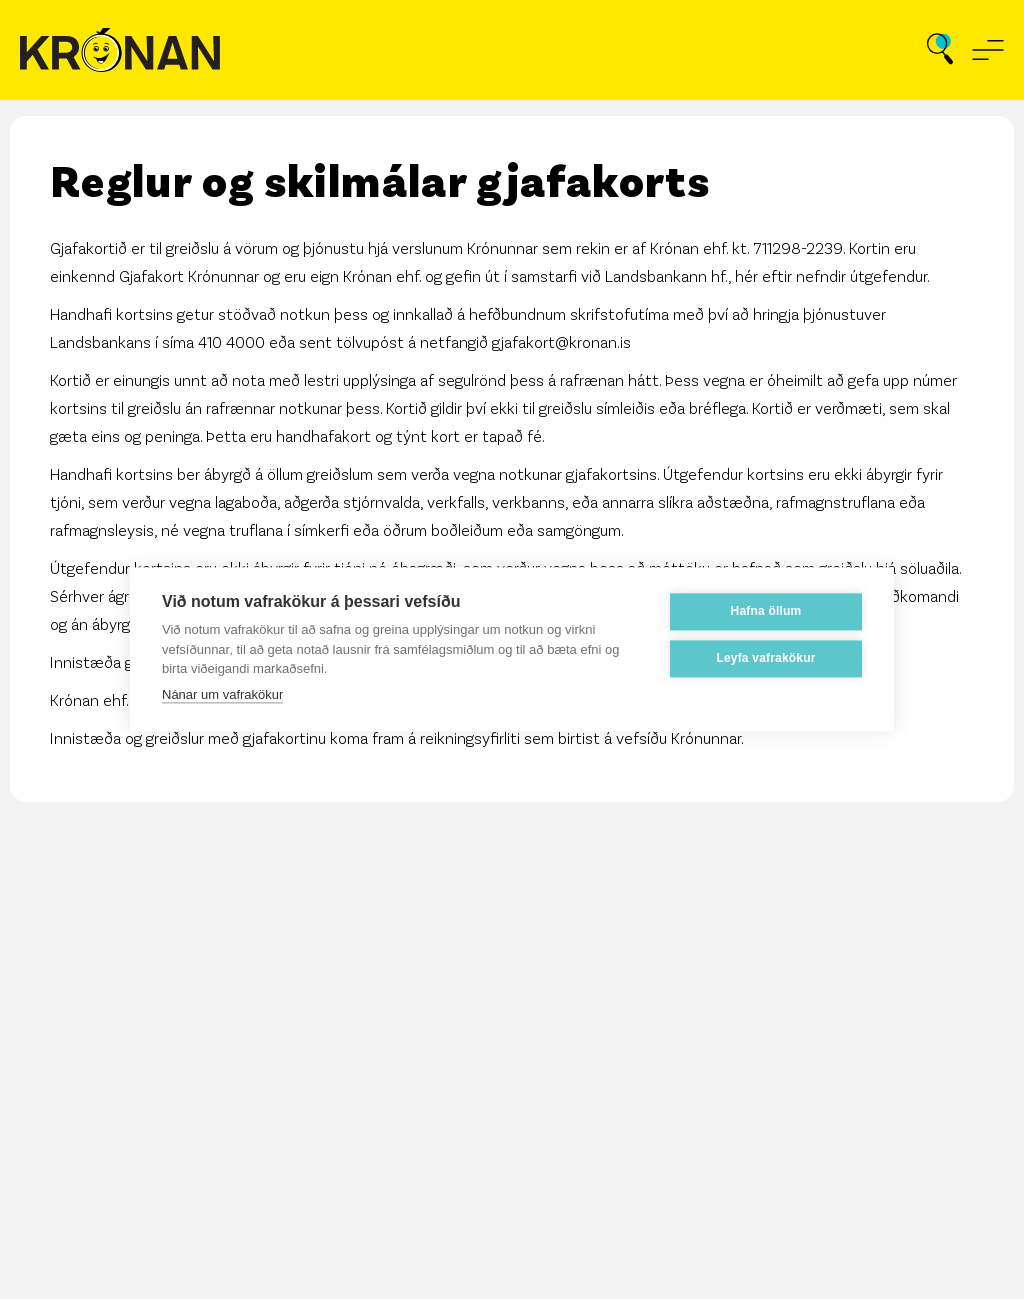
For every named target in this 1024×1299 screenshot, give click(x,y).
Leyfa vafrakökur (765, 658)
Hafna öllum (766, 611)
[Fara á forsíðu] (120, 50)
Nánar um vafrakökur (222, 693)
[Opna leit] (940, 50)
